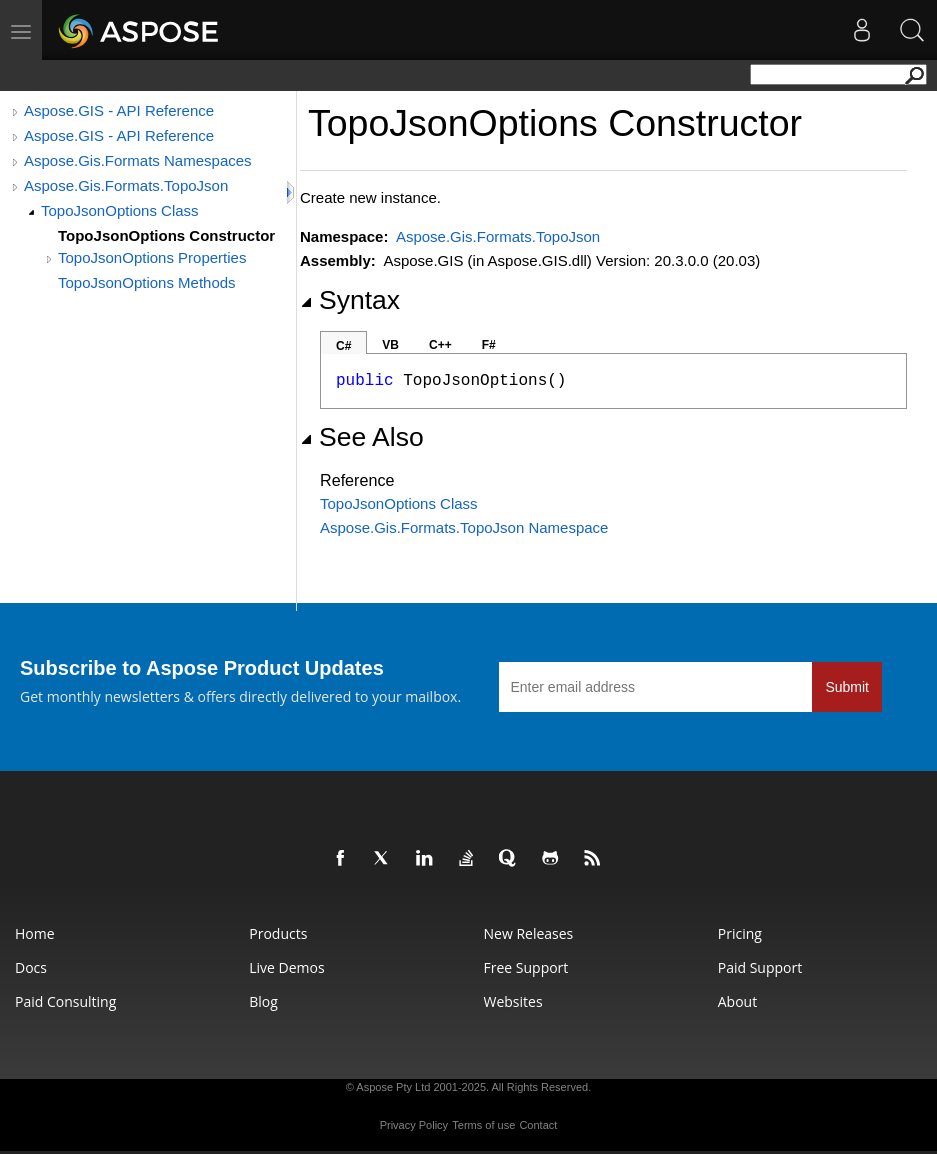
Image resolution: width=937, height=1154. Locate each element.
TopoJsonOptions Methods (147, 282)
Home (35, 933)
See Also (362, 437)
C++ (440, 345)
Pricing (740, 933)
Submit (847, 687)
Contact (538, 1125)
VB (390, 345)
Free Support (526, 967)
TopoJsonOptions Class (120, 210)
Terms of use (483, 1125)
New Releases (529, 933)
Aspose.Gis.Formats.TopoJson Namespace (464, 527)
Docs (31, 967)
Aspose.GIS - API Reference (119, 110)
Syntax (350, 300)
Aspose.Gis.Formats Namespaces (138, 160)
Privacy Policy (414, 1125)
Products (278, 933)
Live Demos (286, 967)
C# (343, 346)
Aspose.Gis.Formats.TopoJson (126, 185)
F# (489, 345)
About (737, 1001)
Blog (263, 1001)
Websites (513, 1001)
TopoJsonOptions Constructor (166, 235)
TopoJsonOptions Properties (152, 257)
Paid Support (760, 967)
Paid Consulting (65, 1001)
